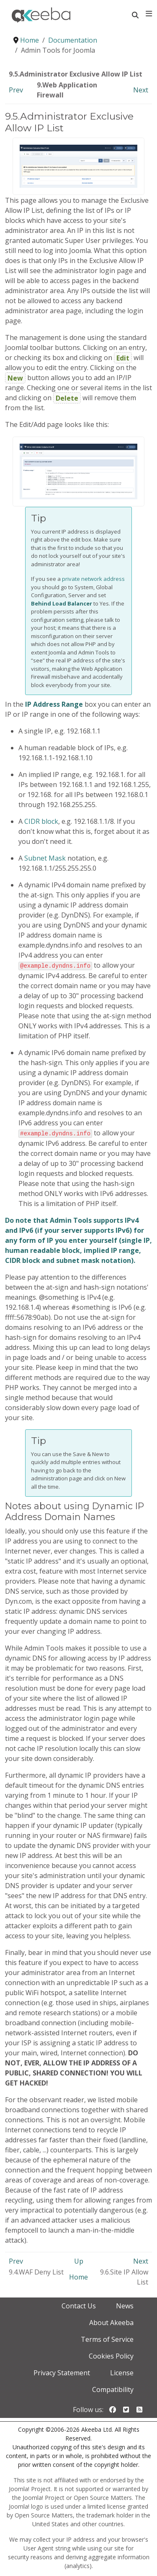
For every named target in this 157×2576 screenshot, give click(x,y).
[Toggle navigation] (149, 14)
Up (78, 2260)
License (122, 2372)
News (125, 2305)
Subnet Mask (45, 858)
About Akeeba (111, 2321)
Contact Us (79, 2305)
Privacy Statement (61, 2372)
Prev (16, 90)
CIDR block (41, 821)
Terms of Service (107, 2338)
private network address (93, 579)
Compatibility (113, 2388)
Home (78, 2276)
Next (140, 90)
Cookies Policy (111, 2355)
